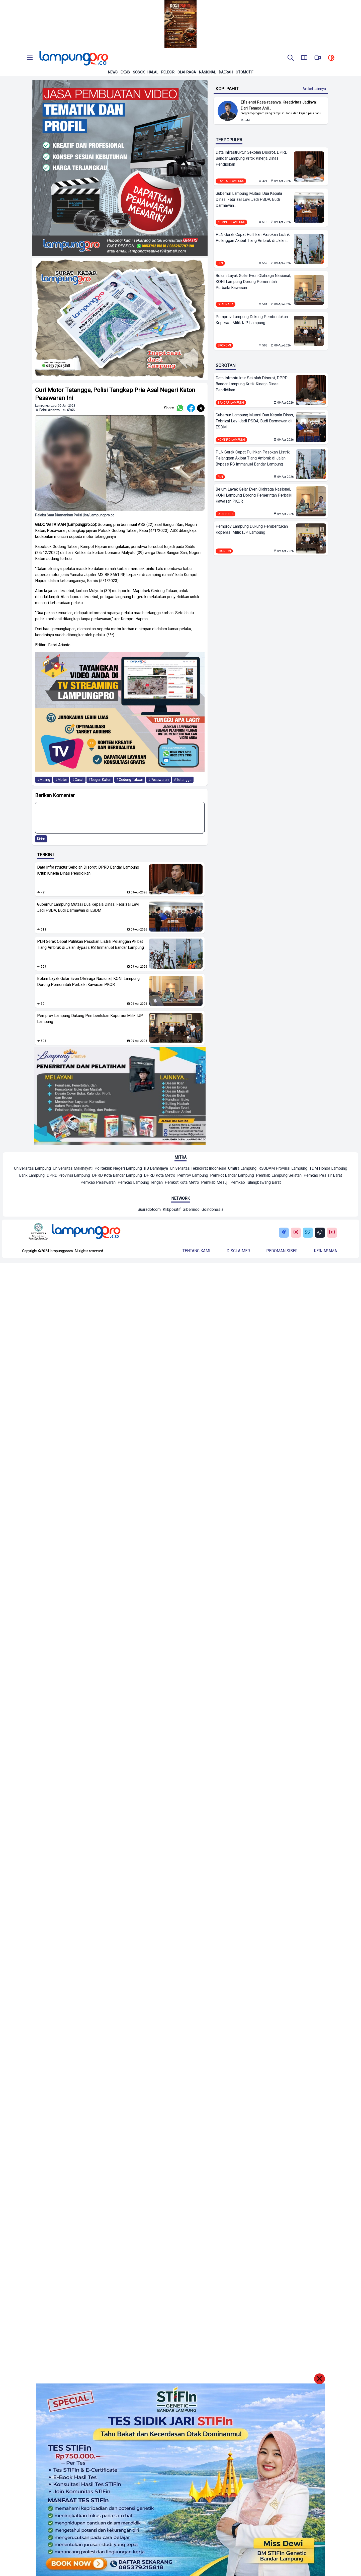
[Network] (149, 1210)
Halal (152, 72)
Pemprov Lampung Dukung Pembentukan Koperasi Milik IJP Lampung (90, 1018)
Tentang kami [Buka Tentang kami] (196, 1250)
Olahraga (186, 72)
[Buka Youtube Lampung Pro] (332, 1232)
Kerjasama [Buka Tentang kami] (325, 1250)
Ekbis (125, 72)
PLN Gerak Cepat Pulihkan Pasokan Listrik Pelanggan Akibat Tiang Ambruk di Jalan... (253, 237)
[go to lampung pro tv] (317, 58)
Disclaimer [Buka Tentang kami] (238, 1250)
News (113, 72)
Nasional (207, 72)
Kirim (41, 839)
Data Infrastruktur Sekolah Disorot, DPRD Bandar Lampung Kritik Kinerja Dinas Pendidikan (88, 870)
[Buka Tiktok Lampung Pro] (320, 1232)
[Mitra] (32, 1168)
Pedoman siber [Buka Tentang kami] (282, 1250)
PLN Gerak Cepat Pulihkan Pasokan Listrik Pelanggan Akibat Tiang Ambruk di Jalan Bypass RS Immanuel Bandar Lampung (90, 944)
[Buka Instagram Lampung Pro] (296, 1232)
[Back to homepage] (73, 58)
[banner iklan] (120, 168)
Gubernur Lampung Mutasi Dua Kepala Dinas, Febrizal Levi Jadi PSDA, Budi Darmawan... (249, 199)
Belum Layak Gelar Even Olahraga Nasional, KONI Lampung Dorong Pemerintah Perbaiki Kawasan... (253, 281)
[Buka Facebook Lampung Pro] (284, 1232)
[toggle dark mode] (331, 58)
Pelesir (167, 72)
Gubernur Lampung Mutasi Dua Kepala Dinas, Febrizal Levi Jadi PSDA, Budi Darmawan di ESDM (88, 907)
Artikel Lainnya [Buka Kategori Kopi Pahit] (314, 89)
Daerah (226, 72)
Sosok (138, 72)
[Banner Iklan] (180, 24)
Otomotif (244, 72)
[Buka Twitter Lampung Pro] (308, 1232)
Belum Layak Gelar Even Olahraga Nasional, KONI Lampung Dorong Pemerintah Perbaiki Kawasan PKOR (88, 981)
